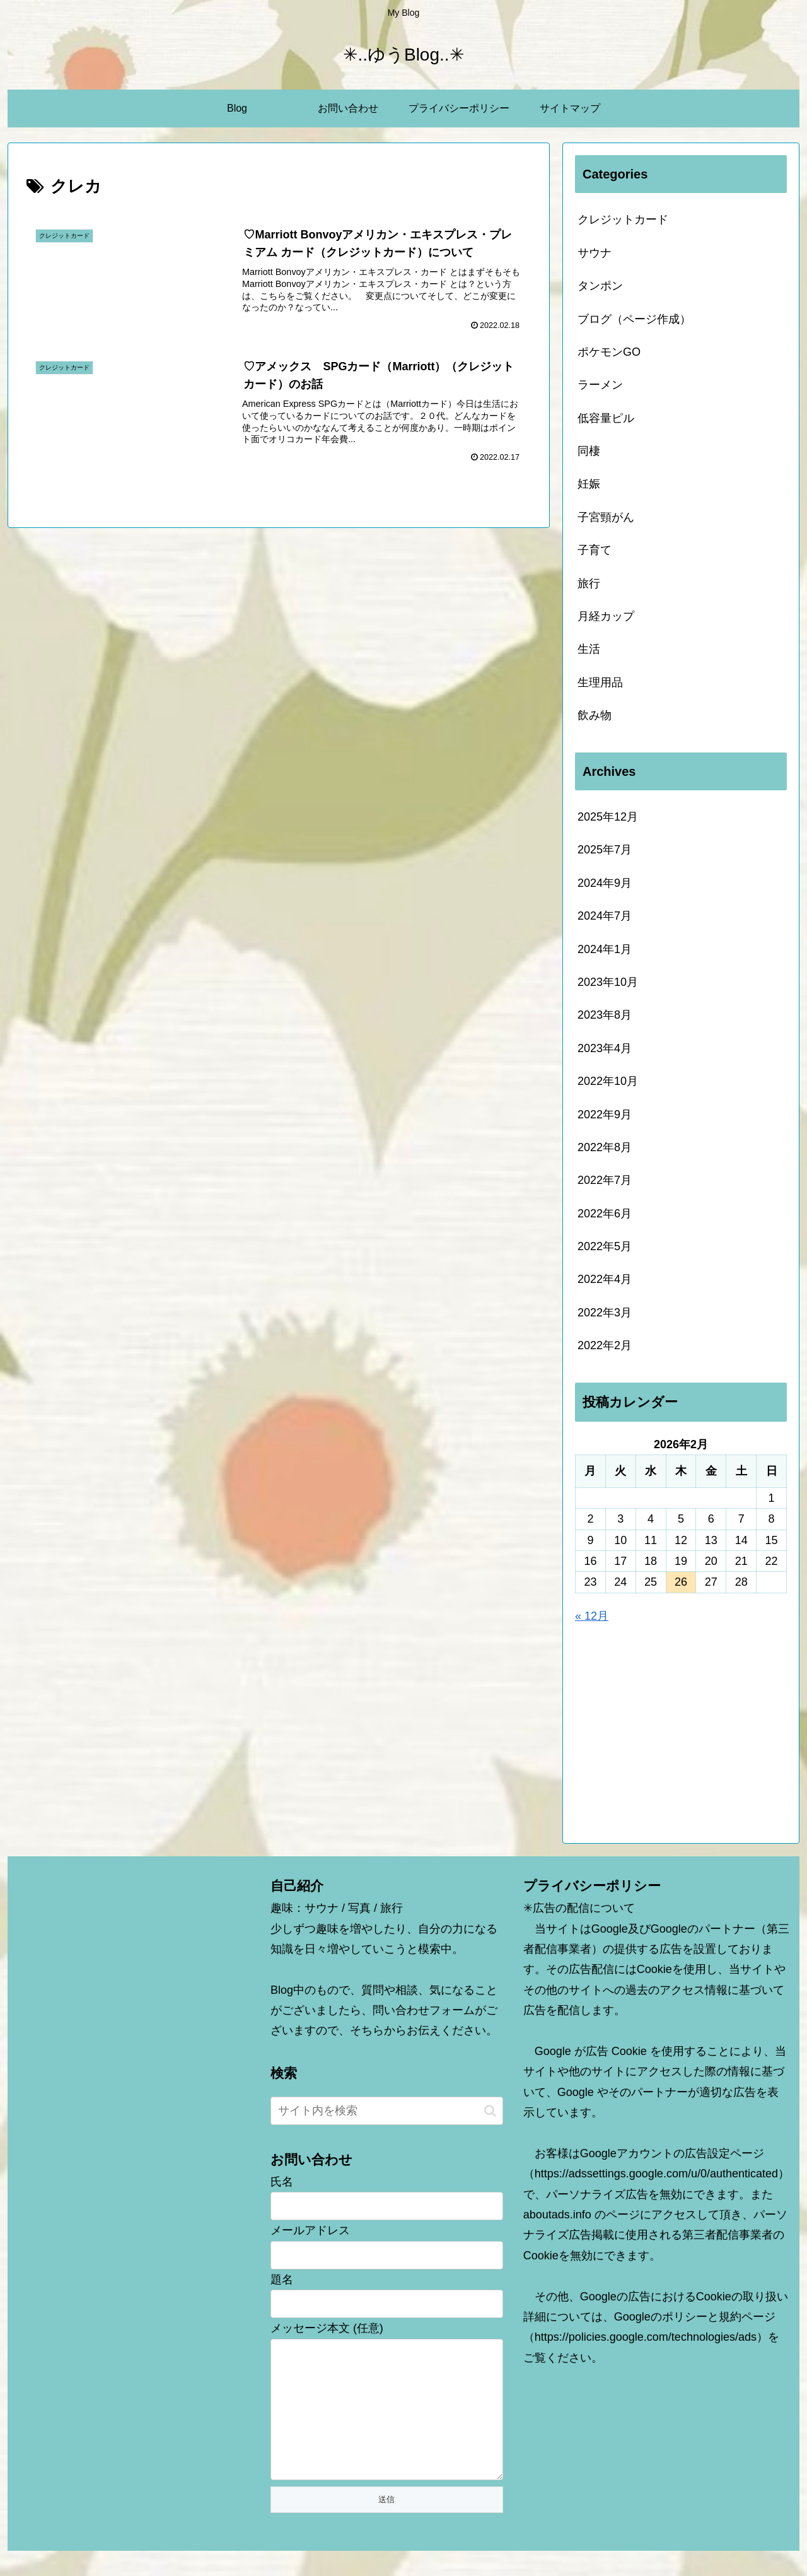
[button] (490, 2111)
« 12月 (591, 1616)
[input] (386, 2111)
